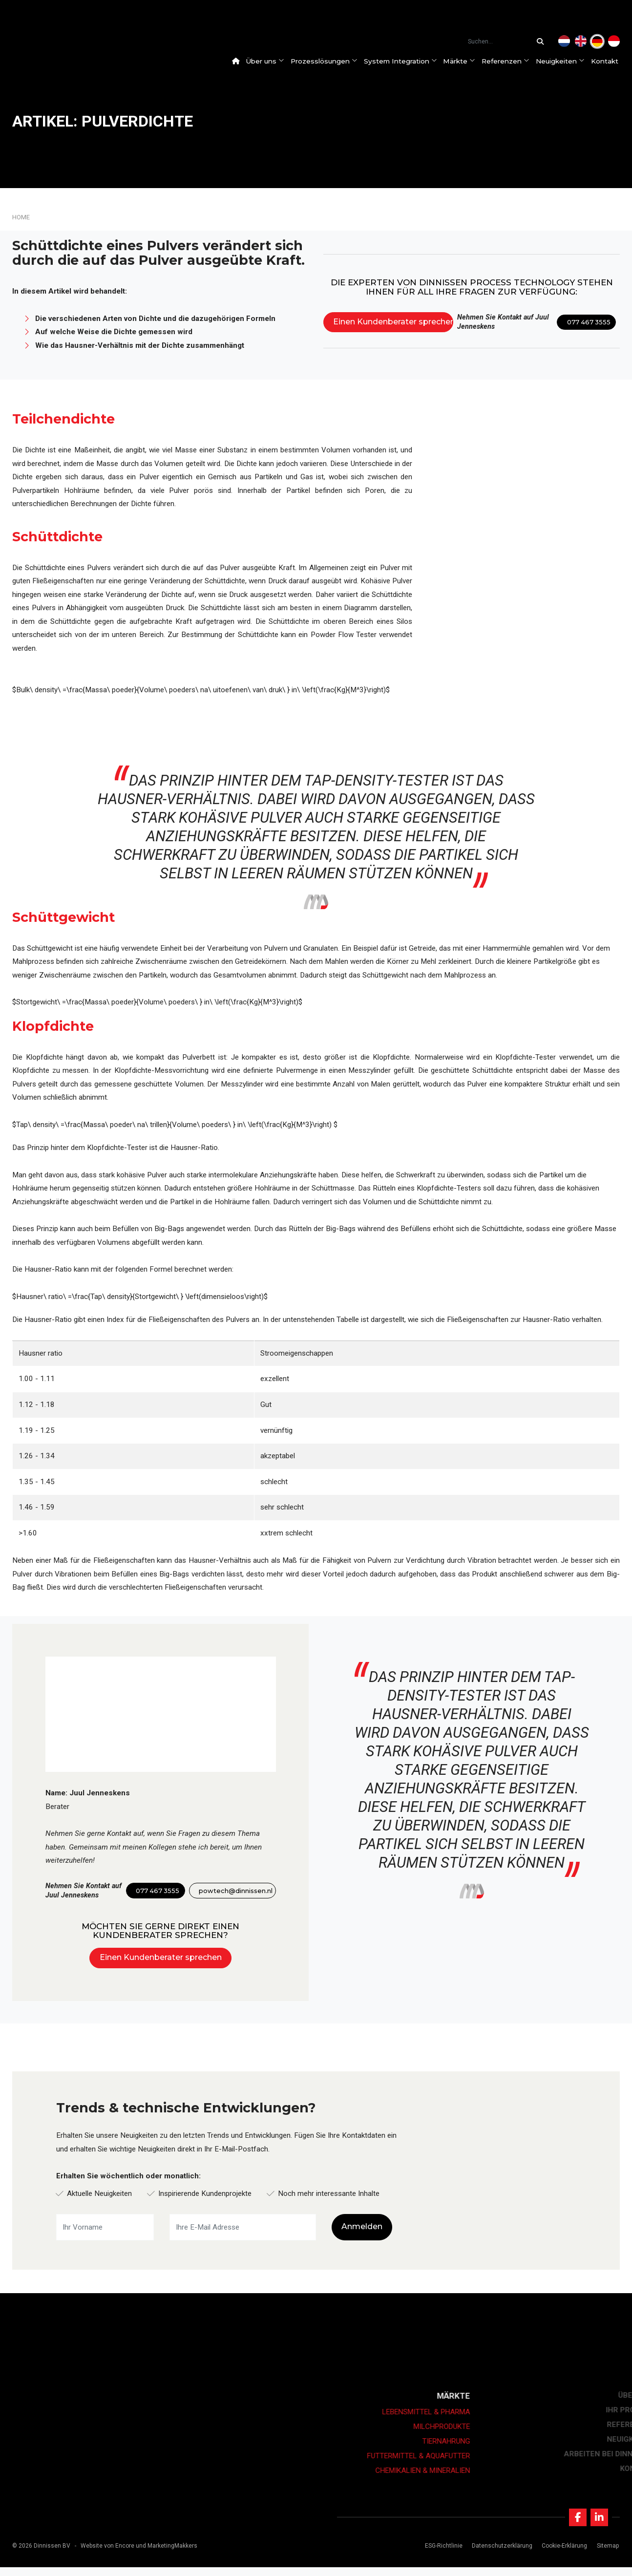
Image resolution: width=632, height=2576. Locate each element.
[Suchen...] (542, 41)
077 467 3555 (589, 322)
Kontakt (611, 61)
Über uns (271, 61)
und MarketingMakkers (166, 2554)
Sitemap (604, 2554)
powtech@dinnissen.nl (236, 1891)
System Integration (406, 61)
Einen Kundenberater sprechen (393, 321)
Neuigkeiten (566, 61)
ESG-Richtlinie (440, 2554)
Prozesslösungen (330, 61)
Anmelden (361, 2226)
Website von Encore (107, 2554)
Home (21, 217)
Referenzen (512, 61)
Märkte (465, 61)
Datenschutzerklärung (498, 2554)
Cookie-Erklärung (561, 2554)
